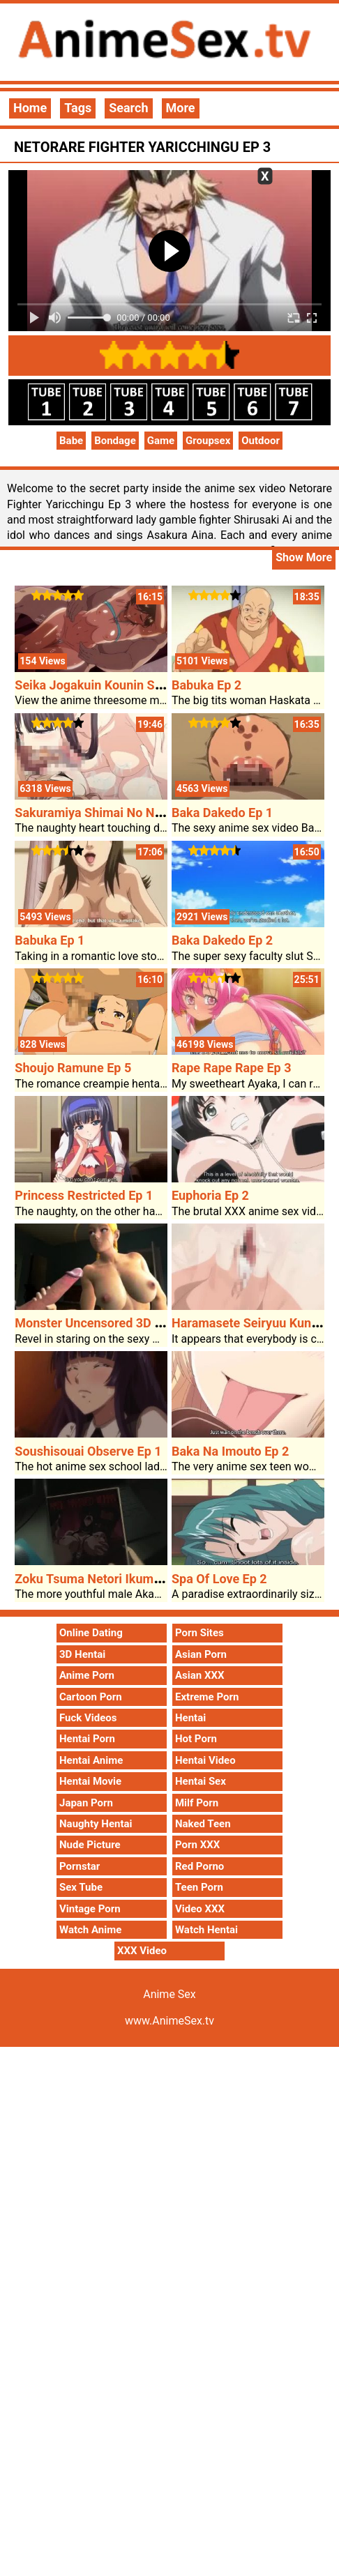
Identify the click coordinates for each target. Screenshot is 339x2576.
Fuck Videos (88, 1718)
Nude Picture (90, 1844)
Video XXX (200, 1909)
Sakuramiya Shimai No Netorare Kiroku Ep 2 (138, 812)
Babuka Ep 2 (206, 685)
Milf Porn (196, 1803)
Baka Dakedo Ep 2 (222, 940)
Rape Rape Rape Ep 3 (232, 1067)
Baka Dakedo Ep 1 (222, 812)
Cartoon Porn (90, 1697)
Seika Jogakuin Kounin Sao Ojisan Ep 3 (124, 685)
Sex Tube (81, 1887)
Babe (71, 440)
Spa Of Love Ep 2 (219, 1578)
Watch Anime (90, 1929)
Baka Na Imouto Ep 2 (230, 1451)
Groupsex (208, 440)
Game (160, 440)
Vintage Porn (90, 1909)
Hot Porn (196, 1738)
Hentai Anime (91, 1760)
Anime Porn (86, 1675)
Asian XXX (199, 1675)
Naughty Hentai (96, 1823)
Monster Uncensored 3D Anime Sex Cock (130, 1323)
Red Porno (199, 1866)
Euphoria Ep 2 (210, 1195)
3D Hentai (82, 1654)
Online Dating (91, 1632)
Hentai (190, 1718)
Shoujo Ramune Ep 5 (73, 1067)
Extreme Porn (207, 1697)
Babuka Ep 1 (49, 940)
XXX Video (142, 1950)
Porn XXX (197, 1844)
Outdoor (260, 440)
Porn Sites (199, 1632)
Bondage (115, 440)
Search (128, 107)
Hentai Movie (90, 1781)
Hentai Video (205, 1760)
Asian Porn (201, 1654)
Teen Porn (199, 1887)
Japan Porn (86, 1803)
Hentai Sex (200, 1781)
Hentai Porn (87, 1738)
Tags (77, 107)
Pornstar (79, 1866)
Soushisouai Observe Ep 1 (88, 1451)
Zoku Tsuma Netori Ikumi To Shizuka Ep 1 (132, 1578)
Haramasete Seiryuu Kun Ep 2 (255, 1323)
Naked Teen (203, 1823)
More (180, 107)
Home (30, 107)
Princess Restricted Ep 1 (84, 1195)
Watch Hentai (206, 1929)
